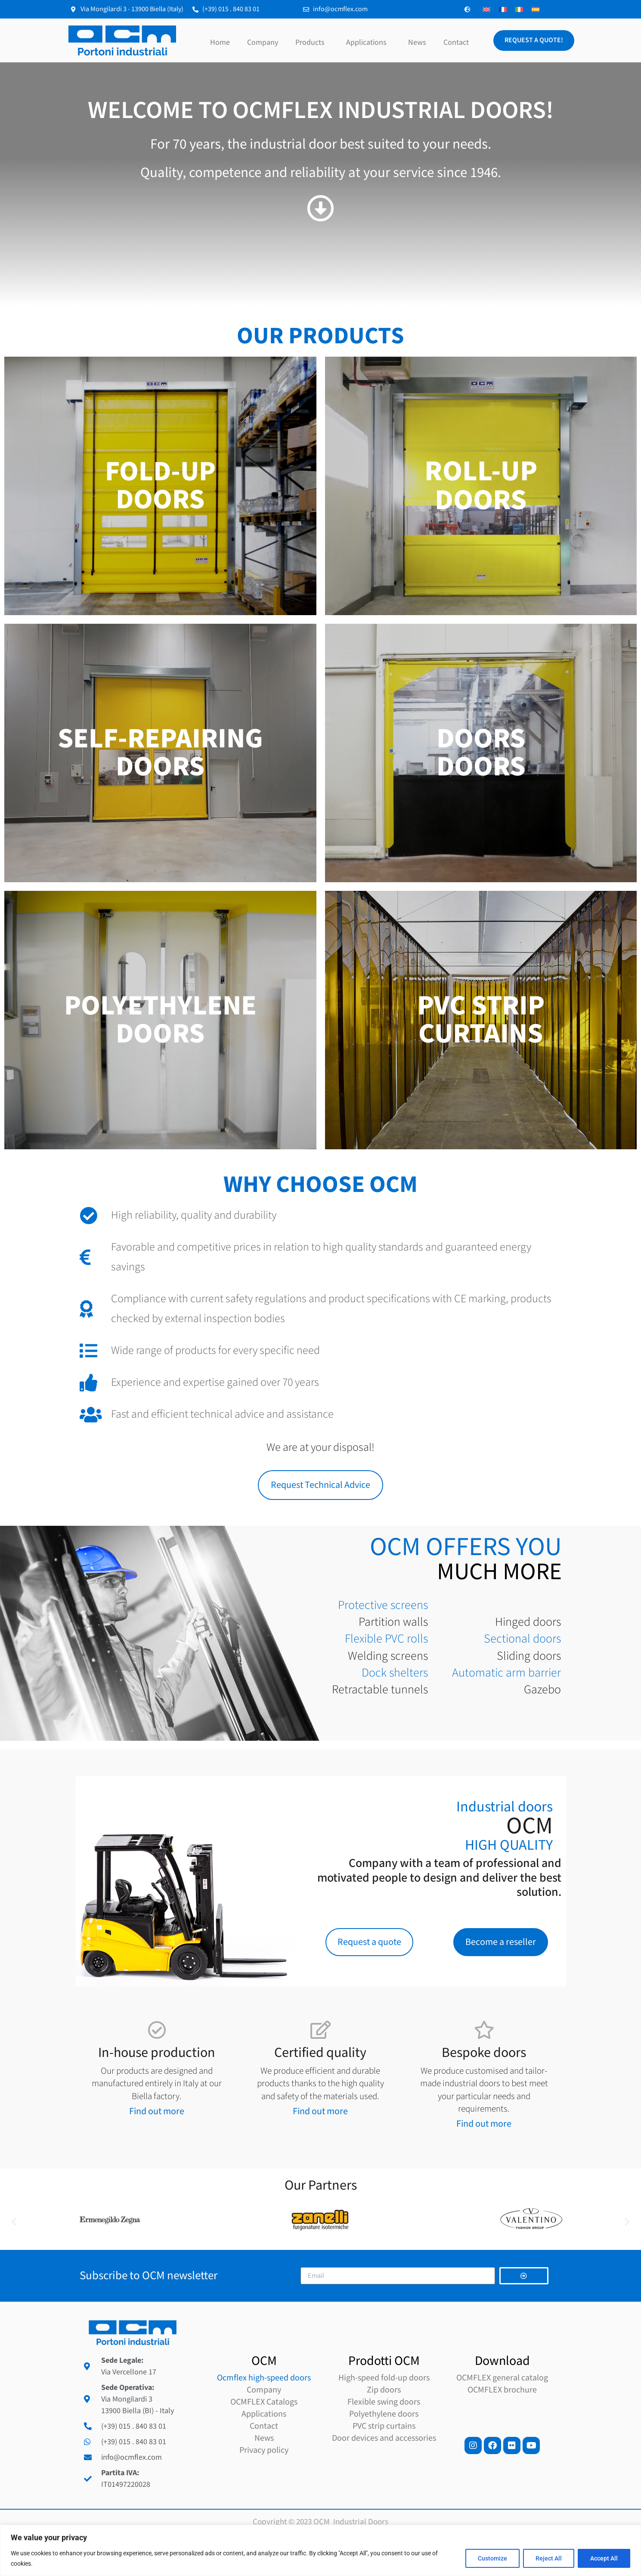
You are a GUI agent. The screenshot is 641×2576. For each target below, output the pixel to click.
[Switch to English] (486, 9)
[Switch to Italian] (519, 9)
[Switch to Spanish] (535, 9)
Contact (456, 42)
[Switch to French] (503, 9)
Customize (492, 2558)
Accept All (604, 2558)
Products (312, 42)
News (417, 42)
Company (262, 42)
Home (220, 42)
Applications (368, 42)
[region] (320, 2550)
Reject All (549, 2558)
